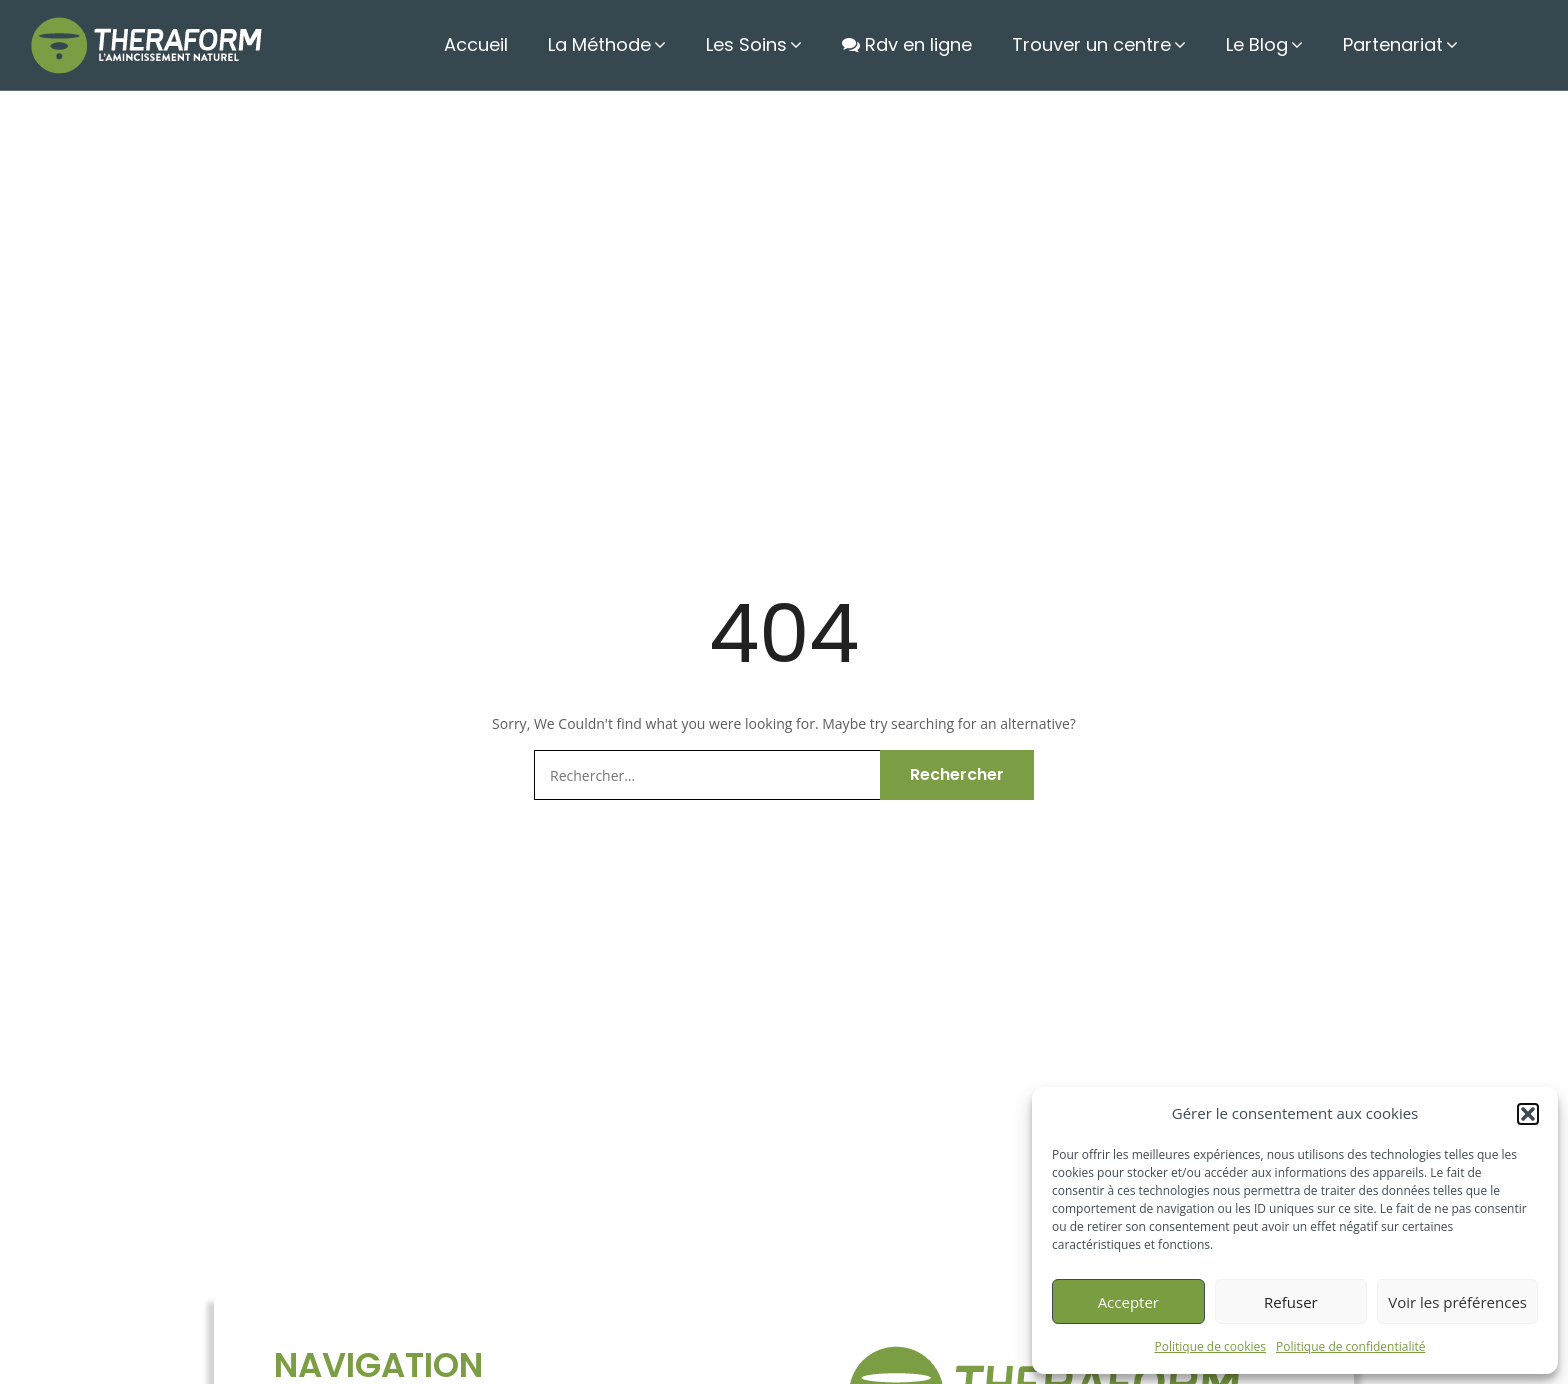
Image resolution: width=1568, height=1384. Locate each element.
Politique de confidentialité (1350, 1346)
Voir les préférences (1457, 1302)
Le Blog (1265, 44)
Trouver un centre (1104, 44)
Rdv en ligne (923, 44)
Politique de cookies (1211, 1346)
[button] (1528, 1114)
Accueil (502, 44)
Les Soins (771, 44)
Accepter (1128, 1302)
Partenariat (1397, 44)
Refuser (1291, 1302)
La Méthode (628, 44)
